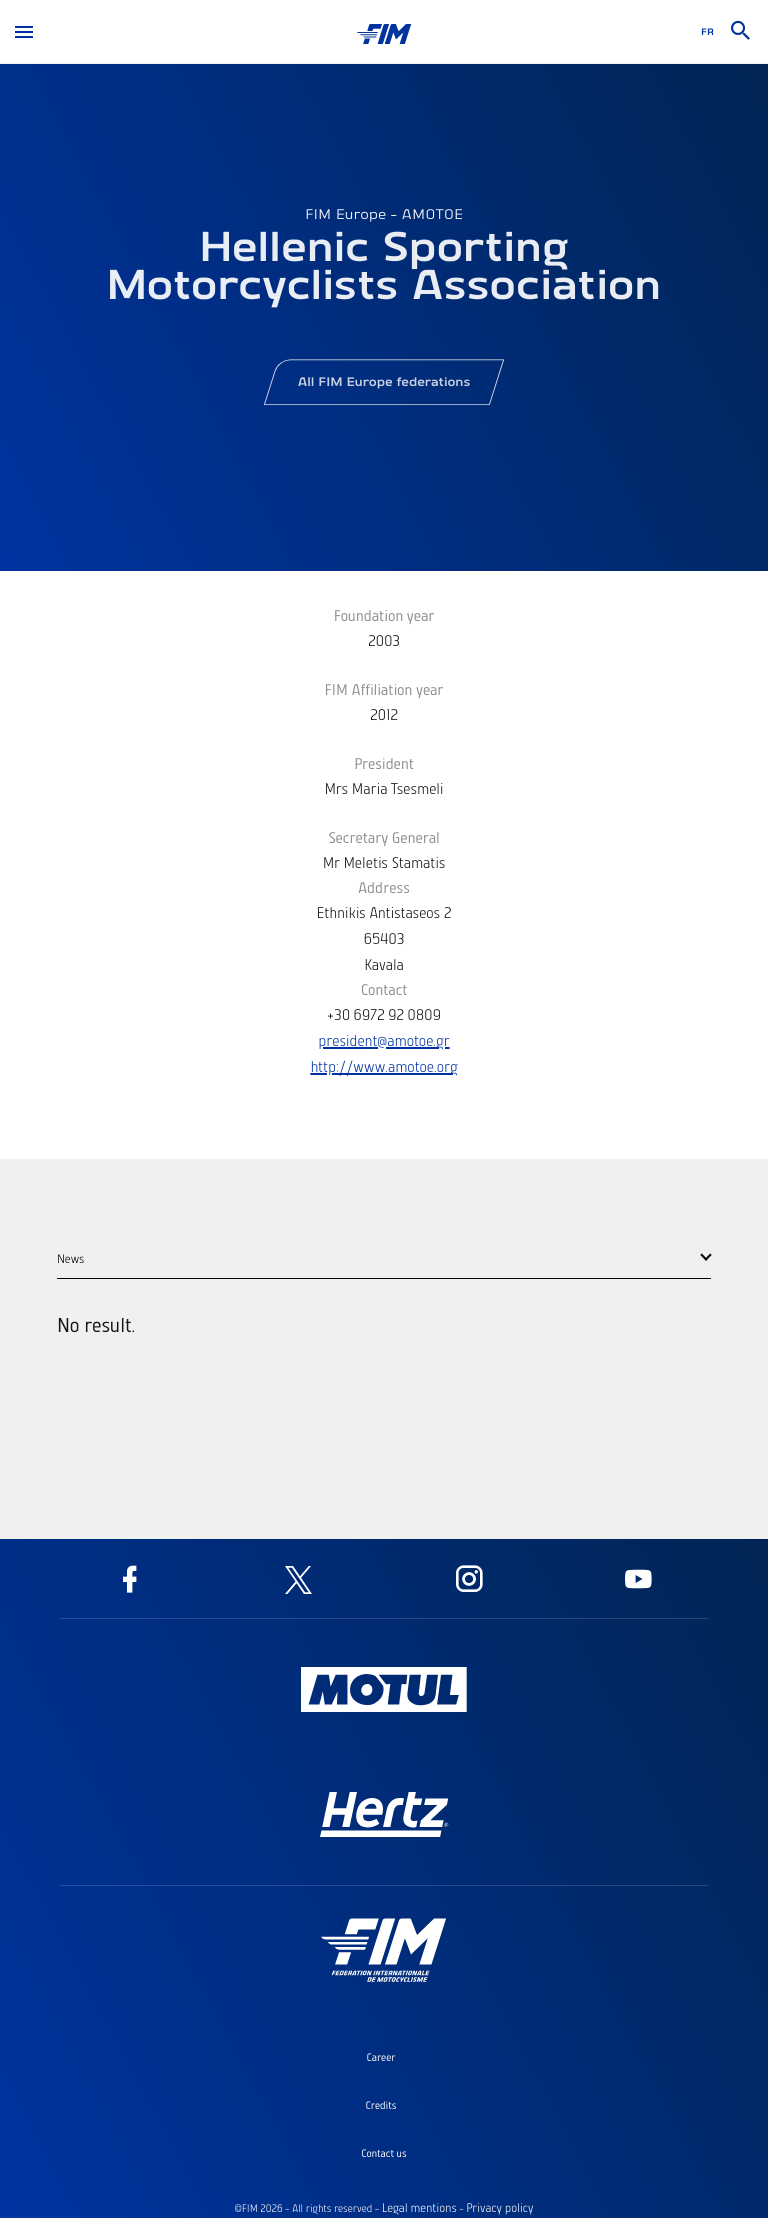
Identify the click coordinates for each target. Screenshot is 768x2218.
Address (384, 887)
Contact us (383, 2153)
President (384, 763)
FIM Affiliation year (384, 689)
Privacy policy (499, 2208)
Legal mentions (419, 2208)
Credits (381, 2105)
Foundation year (384, 615)
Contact (384, 989)
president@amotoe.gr (383, 1040)
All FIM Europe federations (384, 387)
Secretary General (384, 837)
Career (380, 2057)
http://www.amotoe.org (383, 1066)
